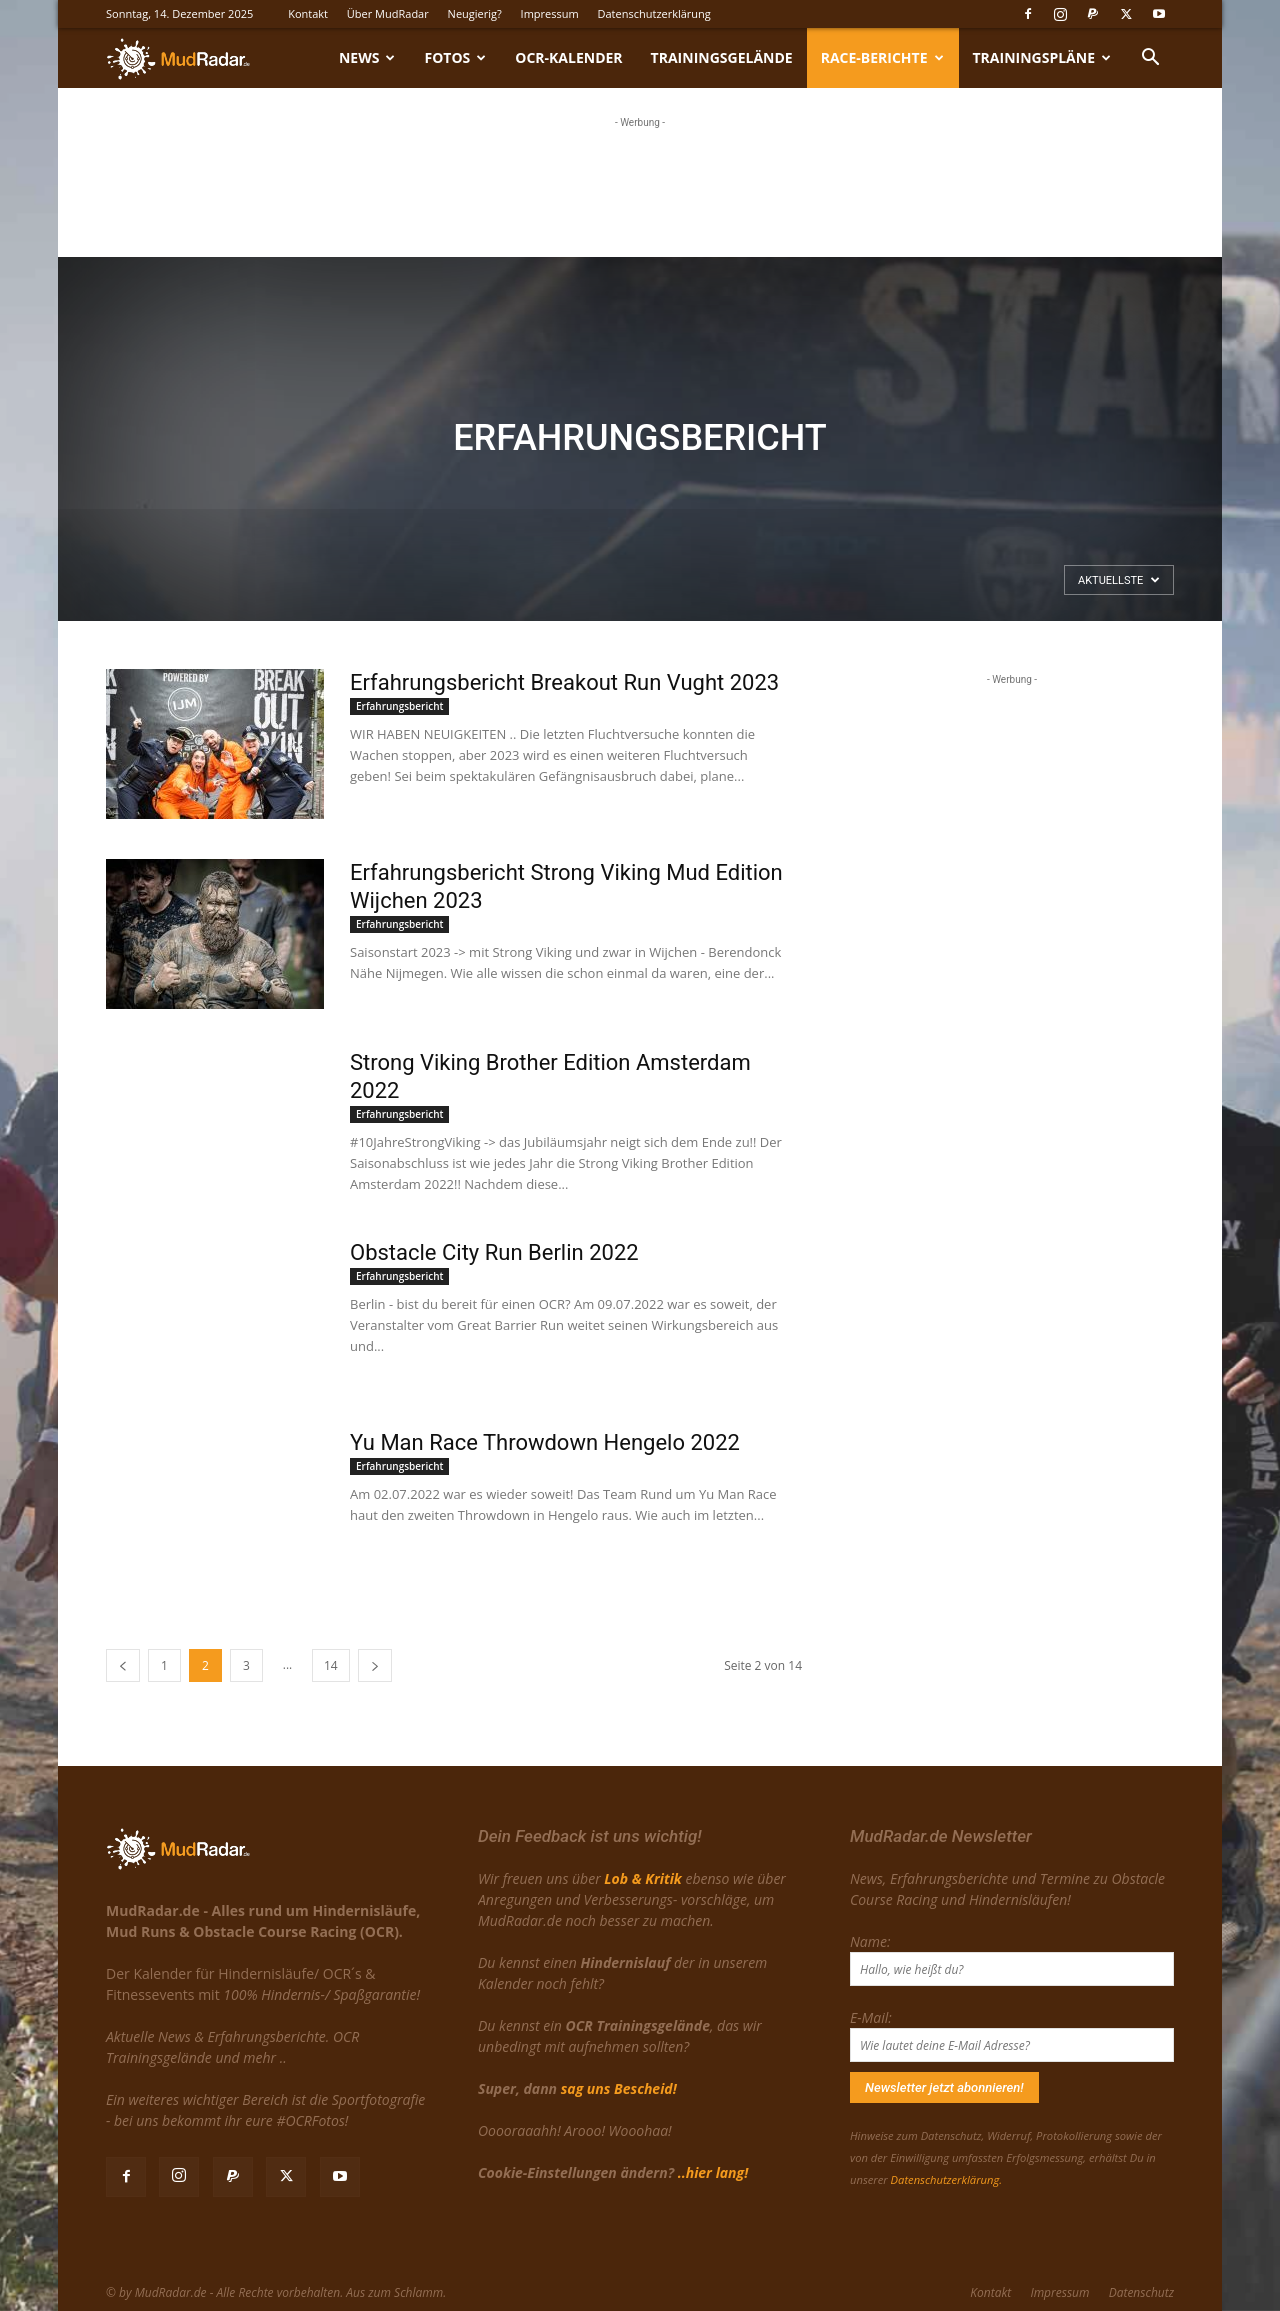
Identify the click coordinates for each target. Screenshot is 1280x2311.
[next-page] (375, 1665)
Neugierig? (475, 13)
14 (331, 1665)
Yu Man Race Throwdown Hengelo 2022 (545, 1442)
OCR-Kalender (568, 57)
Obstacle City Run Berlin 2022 (494, 1252)
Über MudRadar (388, 13)
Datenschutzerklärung (654, 13)
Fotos (455, 57)
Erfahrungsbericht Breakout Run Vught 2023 (564, 682)
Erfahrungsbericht (399, 706)
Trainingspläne (1042, 57)
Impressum (550, 13)
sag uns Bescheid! (619, 2088)
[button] (1150, 59)
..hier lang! (713, 2172)
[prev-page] (123, 1665)
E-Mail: (871, 2017)
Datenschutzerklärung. (946, 2179)
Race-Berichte (882, 57)
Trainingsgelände (722, 57)
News (367, 57)
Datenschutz (1141, 2292)
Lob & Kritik (642, 1878)
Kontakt (308, 13)
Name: (870, 1941)
